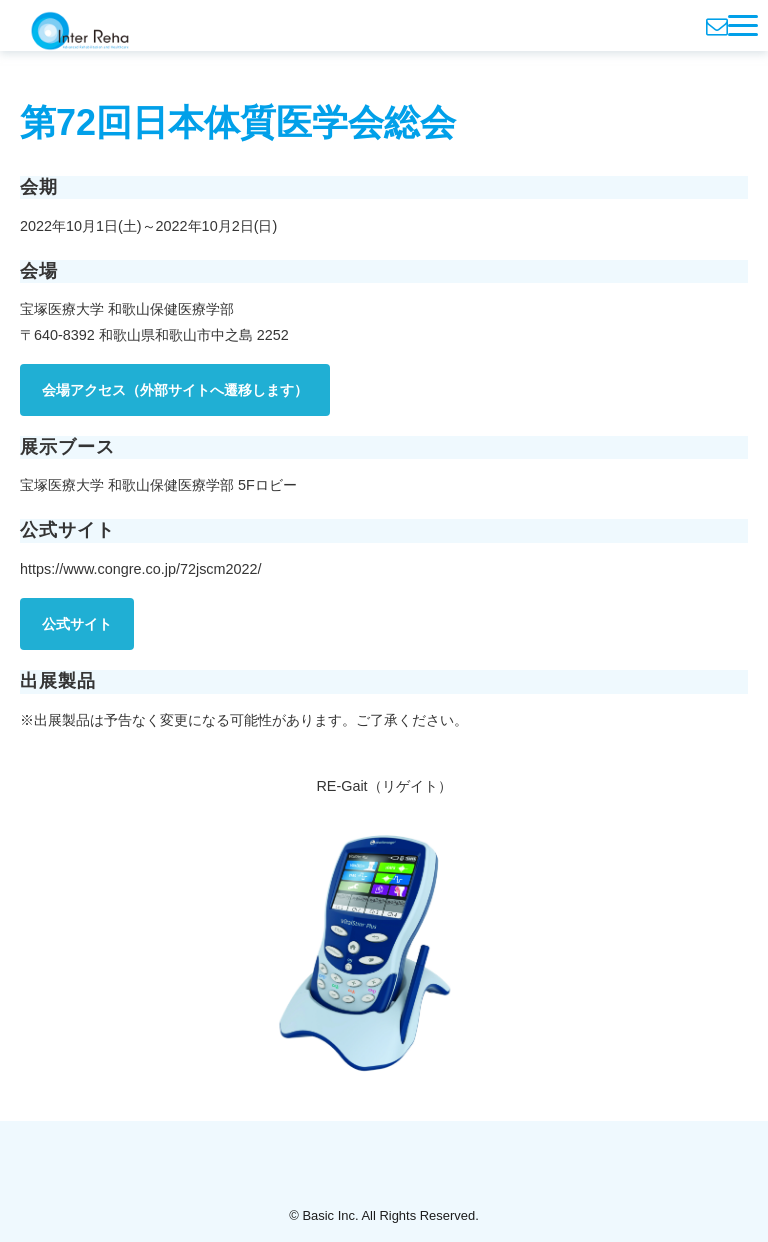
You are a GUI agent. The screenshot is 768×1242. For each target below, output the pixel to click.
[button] (743, 25)
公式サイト (77, 624)
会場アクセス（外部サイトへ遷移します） (175, 390)
